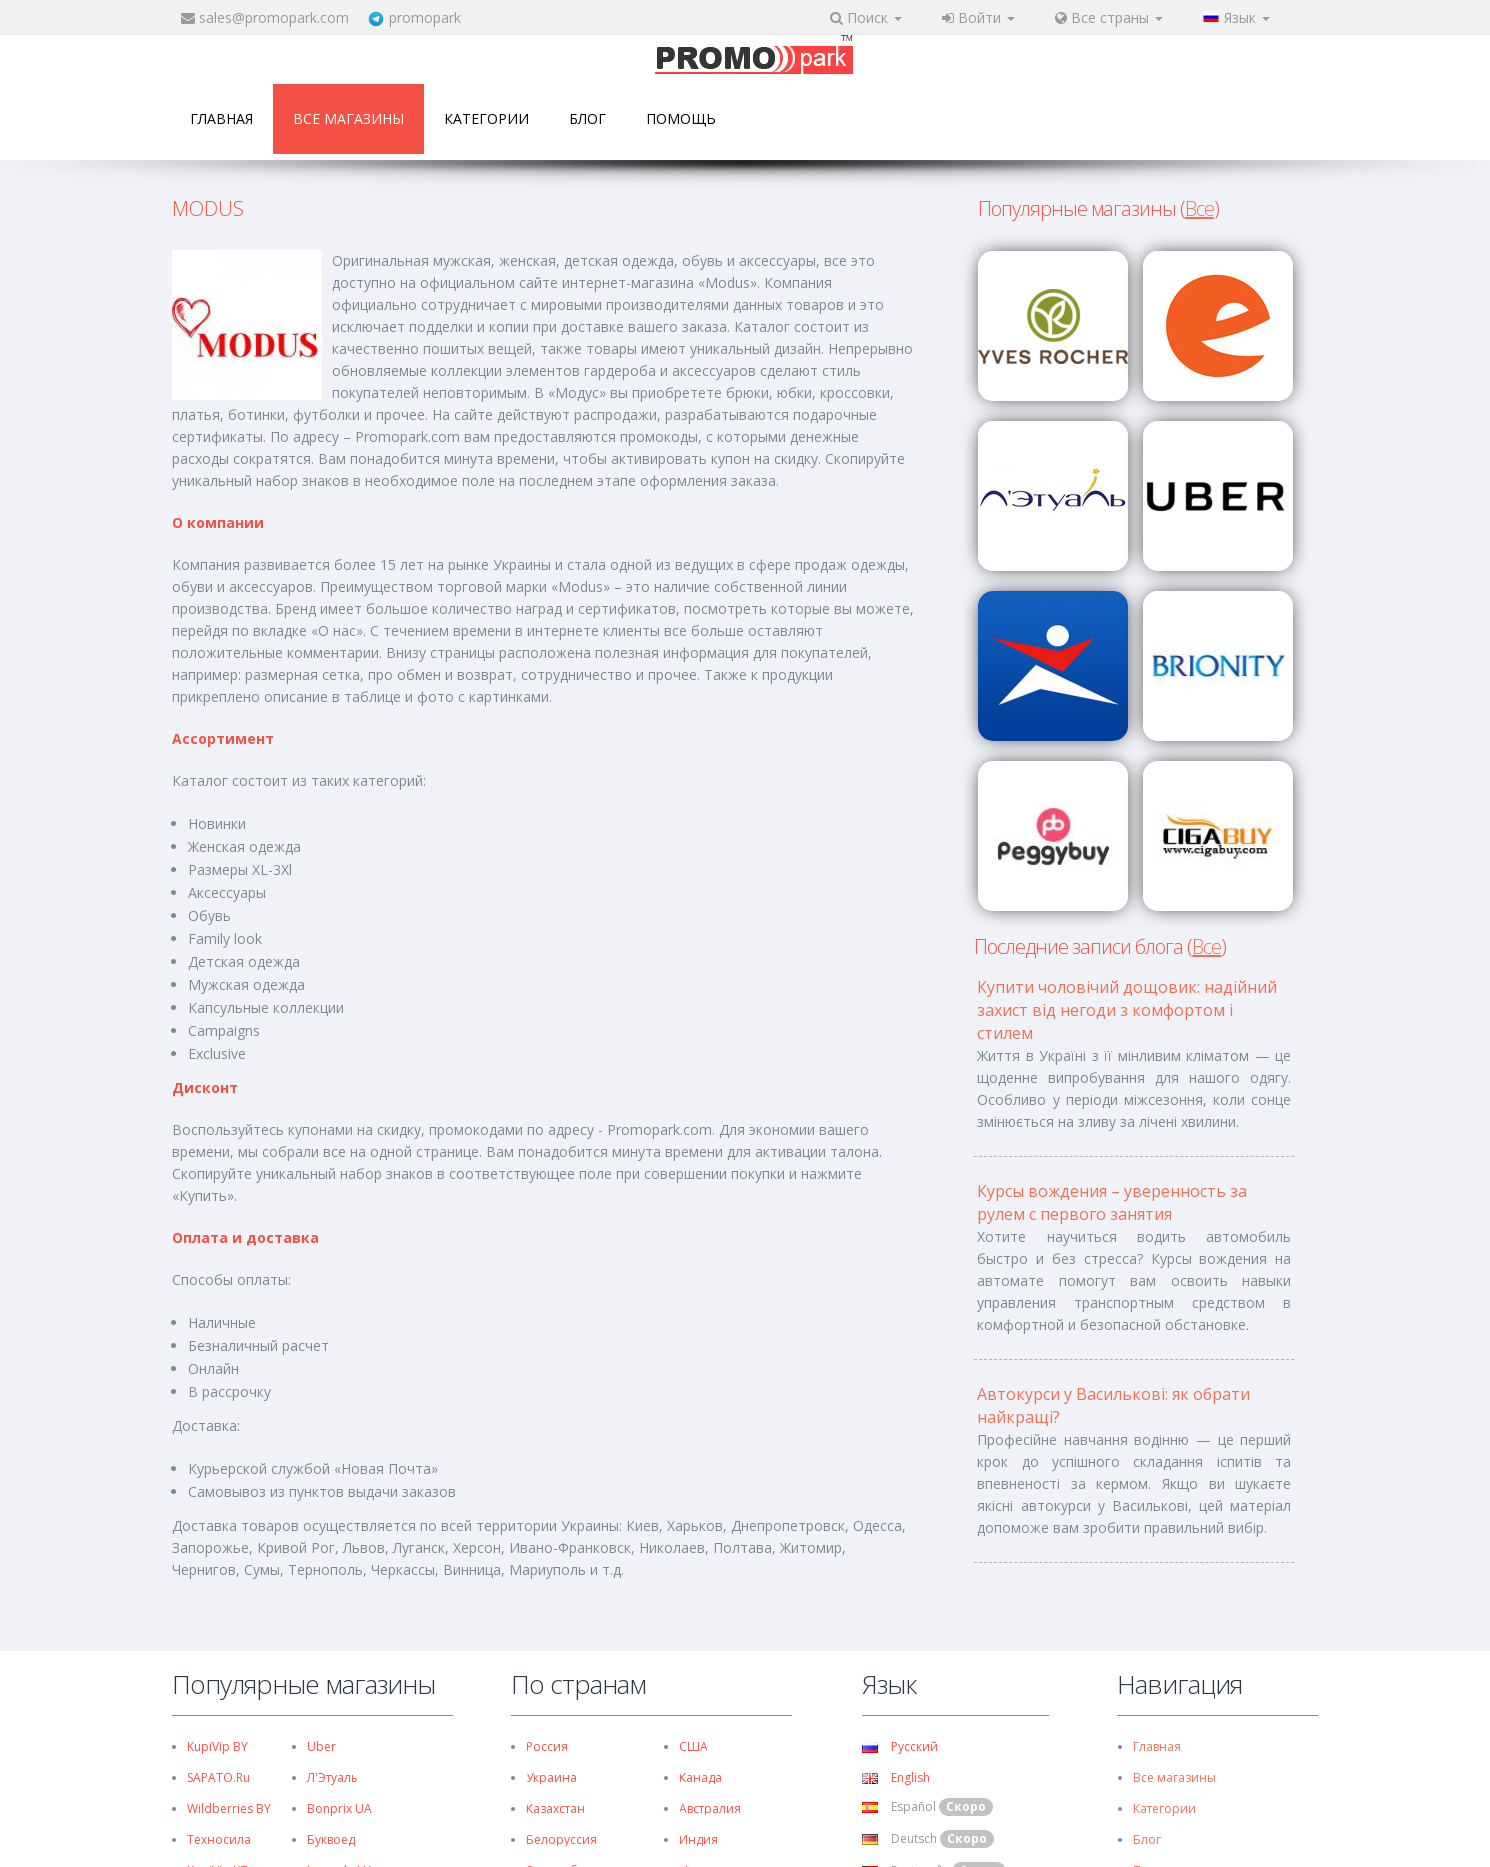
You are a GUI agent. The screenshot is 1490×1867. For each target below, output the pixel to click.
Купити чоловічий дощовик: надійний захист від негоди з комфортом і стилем (1127, 1010)
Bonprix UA (339, 1808)
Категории (486, 118)
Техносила (219, 1839)
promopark (425, 17)
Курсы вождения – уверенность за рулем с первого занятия (1112, 1202)
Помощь (681, 118)
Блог (587, 118)
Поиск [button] (866, 17)
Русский (900, 1746)
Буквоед (331, 1839)
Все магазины (348, 118)
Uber (321, 1746)
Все (1199, 208)
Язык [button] (1236, 17)
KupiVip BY (217, 1746)
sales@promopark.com (274, 17)
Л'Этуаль (332, 1777)
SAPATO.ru (218, 1777)
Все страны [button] (1109, 17)
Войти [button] (978, 17)
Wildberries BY (229, 1808)
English (896, 1777)
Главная (221, 118)
